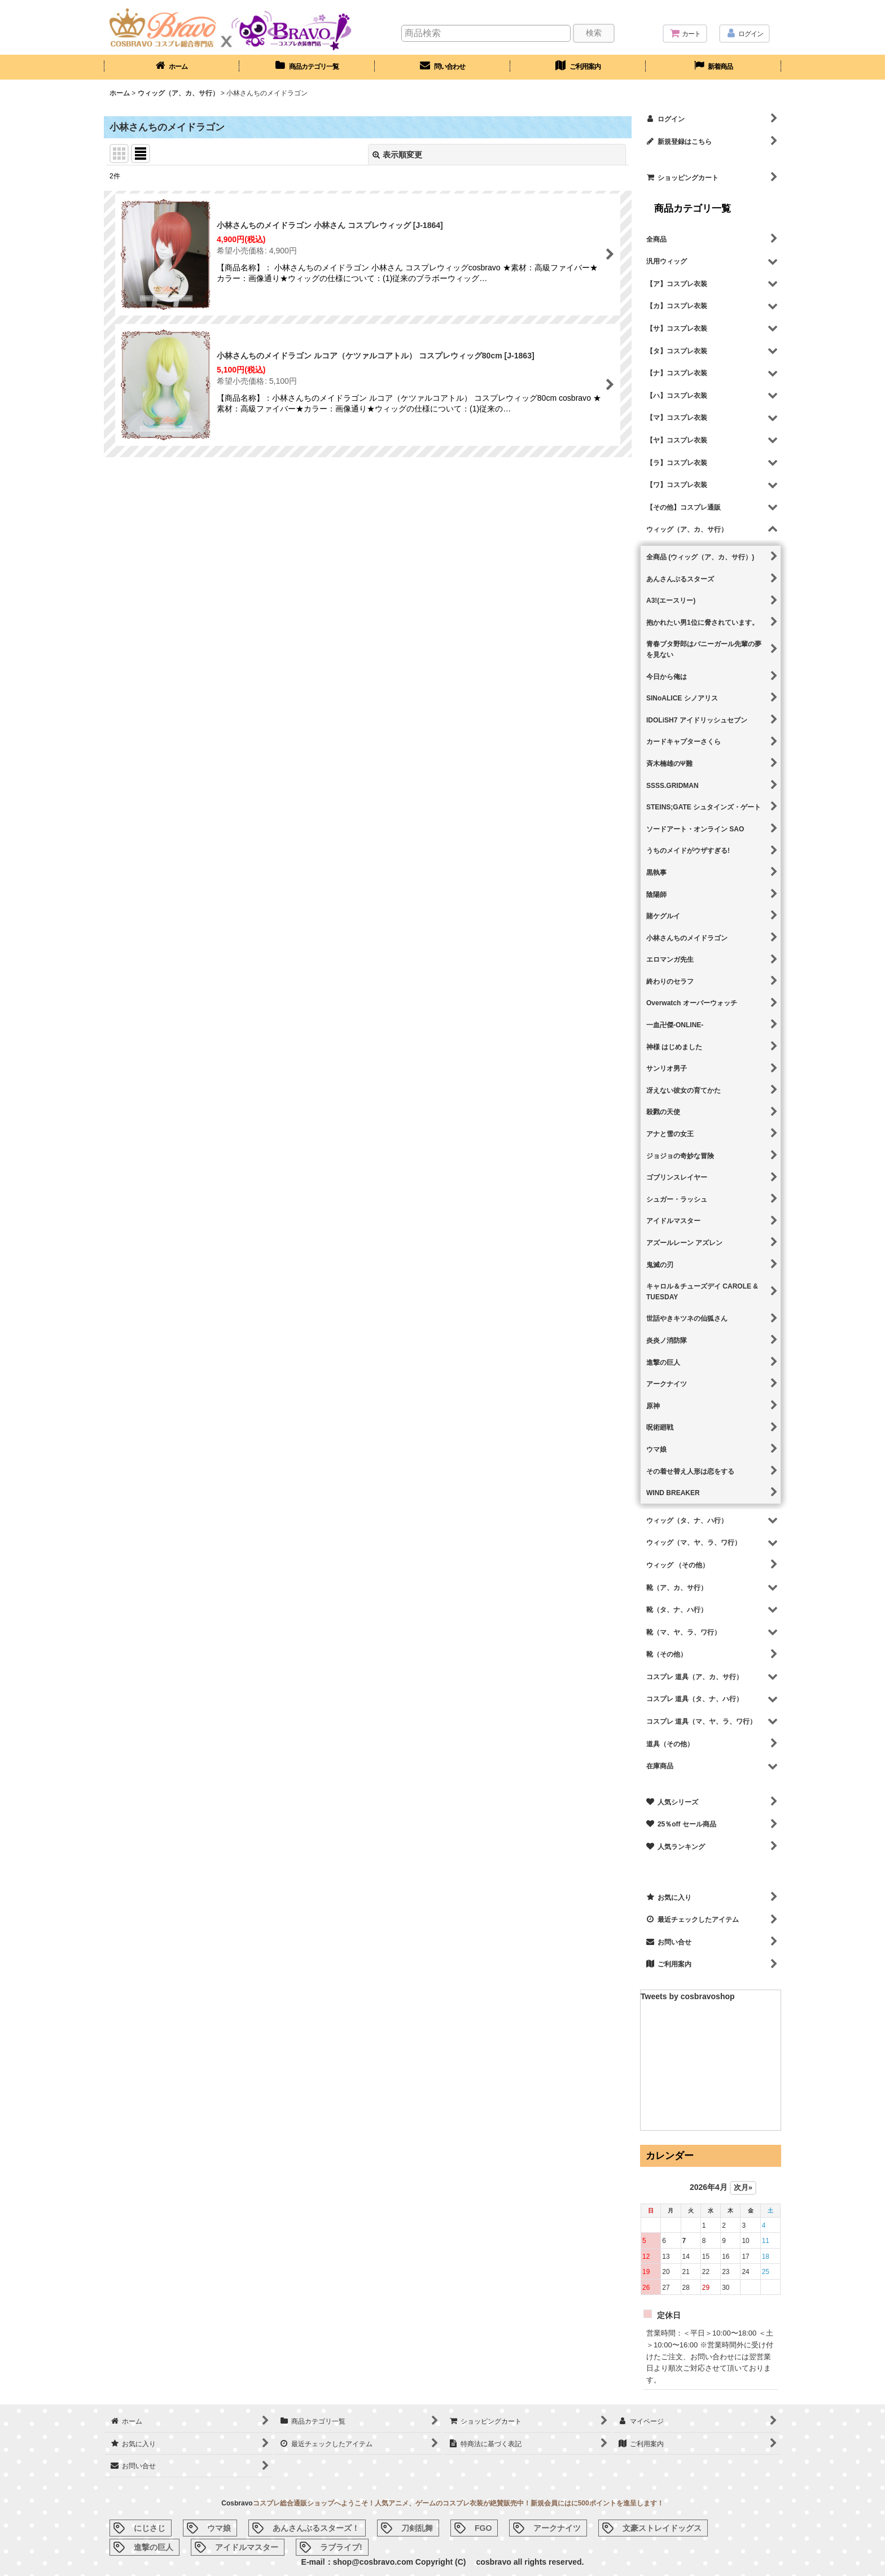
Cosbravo (236, 2503)
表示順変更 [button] (397, 154)
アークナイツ (557, 2528)
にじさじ (149, 2528)
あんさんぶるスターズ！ (316, 2528)
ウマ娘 (219, 2528)
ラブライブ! (341, 2547)
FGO (483, 2528)
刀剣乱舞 (417, 2528)
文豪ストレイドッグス (662, 2528)
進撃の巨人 (153, 2547)
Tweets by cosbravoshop (688, 1996)
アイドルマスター (246, 2547)
